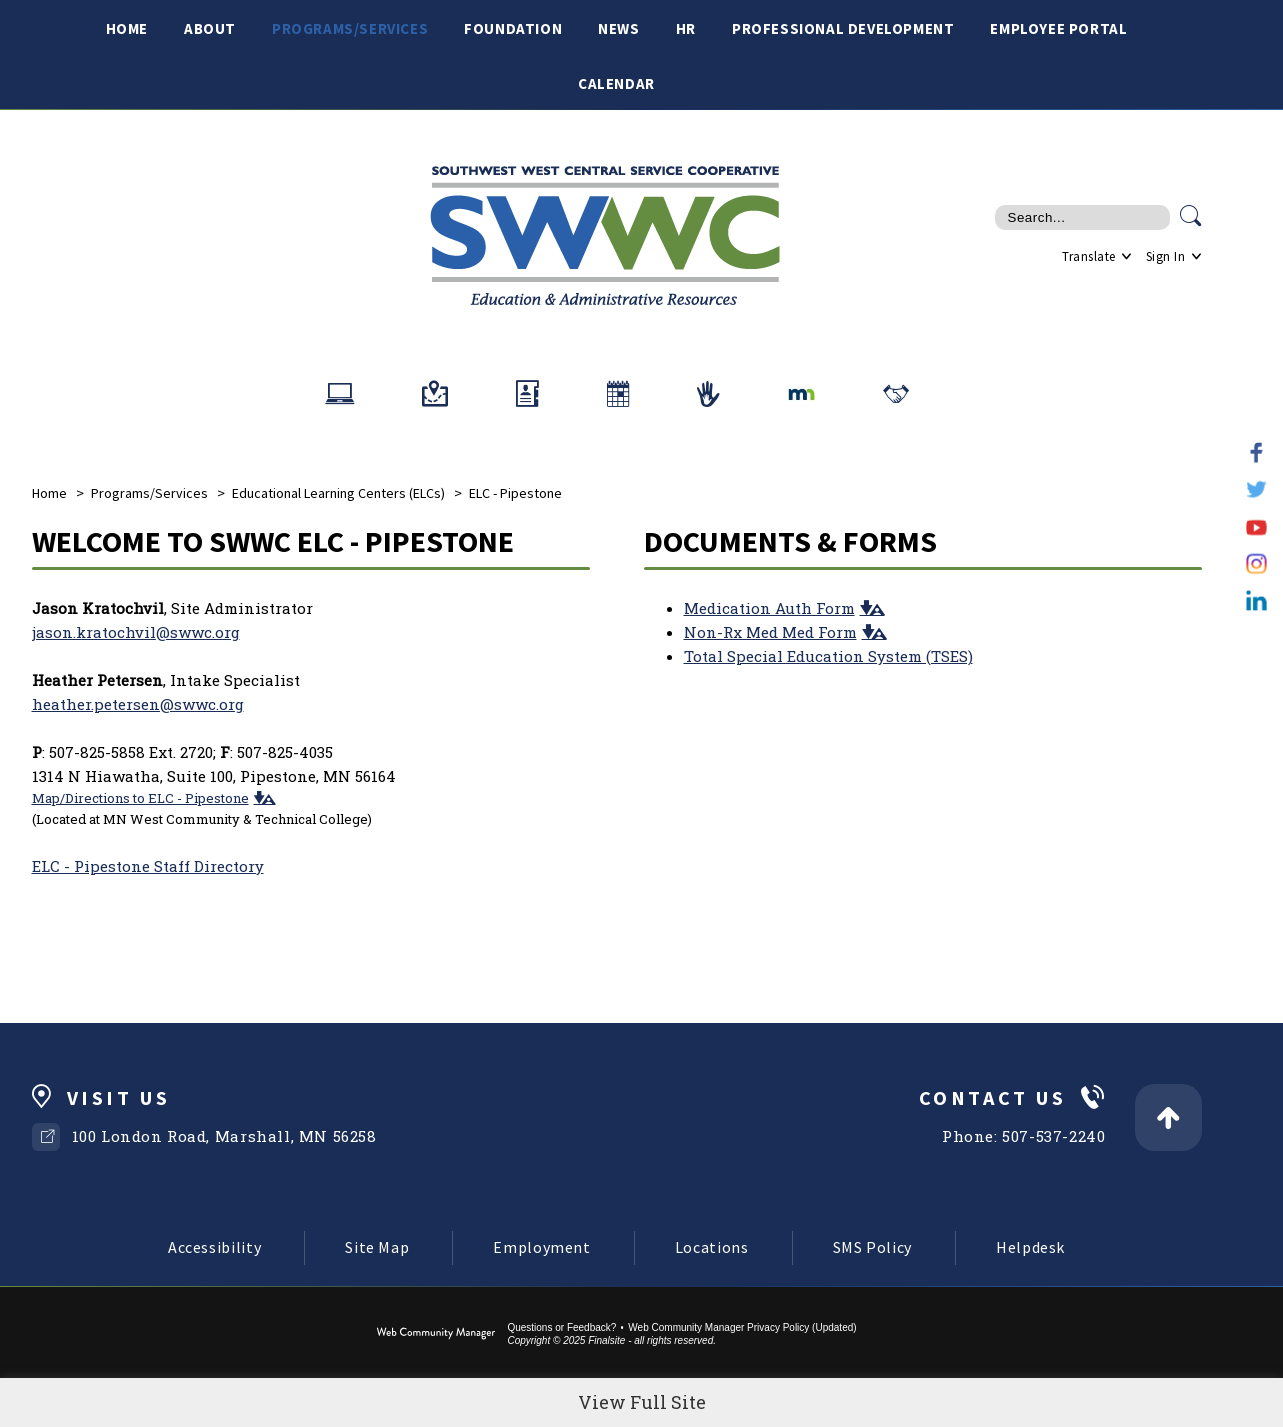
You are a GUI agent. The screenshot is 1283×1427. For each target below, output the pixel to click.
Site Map (377, 1247)
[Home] (127, 27)
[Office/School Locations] (435, 394)
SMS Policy (872, 1247)
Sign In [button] (1166, 256)
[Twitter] (1256, 489)
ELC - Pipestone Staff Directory (148, 866)
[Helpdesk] (339, 394)
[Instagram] (1256, 563)
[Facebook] (1256, 452)
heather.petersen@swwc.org (138, 704)
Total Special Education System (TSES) (828, 656)
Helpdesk (1030, 1247)
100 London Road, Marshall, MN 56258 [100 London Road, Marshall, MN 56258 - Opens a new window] (224, 1136)
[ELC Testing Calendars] (618, 394)
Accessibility (214, 1247)
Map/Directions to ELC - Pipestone (140, 798)
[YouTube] (1256, 526)
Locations (712, 1247)
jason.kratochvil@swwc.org (136, 632)
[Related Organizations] (896, 394)
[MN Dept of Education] (801, 394)
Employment (541, 1247)
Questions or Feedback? (561, 1327)
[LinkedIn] (1256, 600)
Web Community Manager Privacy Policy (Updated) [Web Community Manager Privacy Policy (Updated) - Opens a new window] (742, 1327)
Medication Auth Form (769, 608)
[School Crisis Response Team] (708, 394)
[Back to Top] (1168, 1117)
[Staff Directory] (527, 394)
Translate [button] (1089, 256)
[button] (262, 797)
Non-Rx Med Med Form (770, 632)
